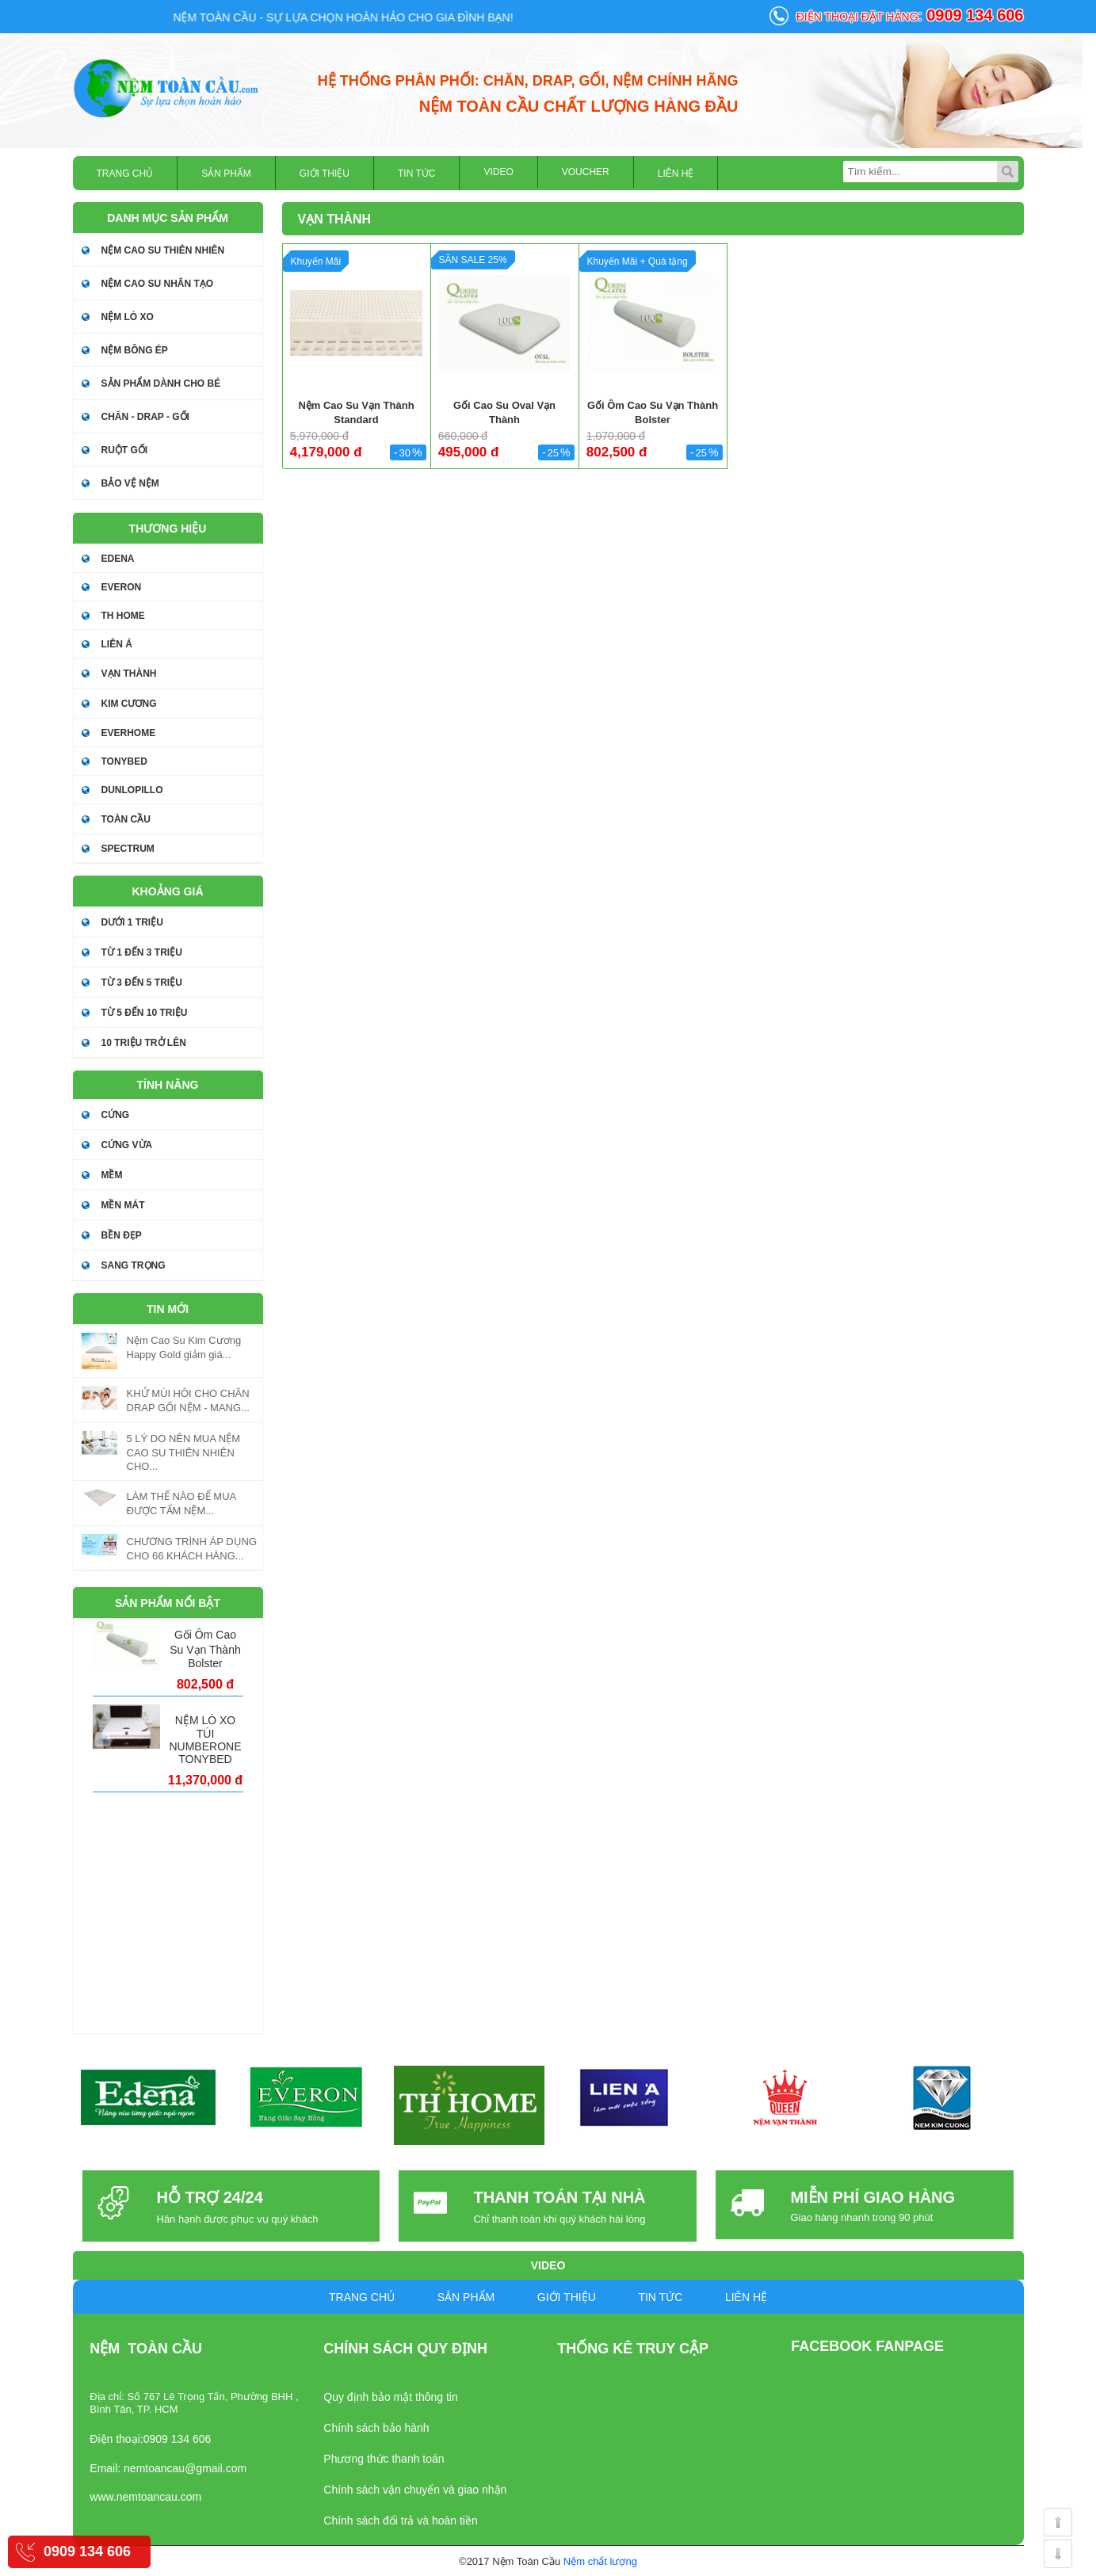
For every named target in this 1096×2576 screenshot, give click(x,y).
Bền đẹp (121, 1235)
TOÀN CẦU (126, 819)
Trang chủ (125, 173)
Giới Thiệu (324, 173)
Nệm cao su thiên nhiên (163, 250)
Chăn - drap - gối (145, 416)
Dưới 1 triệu (132, 922)
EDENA (118, 558)
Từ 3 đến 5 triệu (141, 982)
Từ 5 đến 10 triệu (144, 1012)
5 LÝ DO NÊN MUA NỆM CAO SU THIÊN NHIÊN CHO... (184, 1452)
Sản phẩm (226, 173)
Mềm (112, 1175)
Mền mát (123, 1205)
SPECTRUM (128, 848)
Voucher (585, 171)
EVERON (121, 587)
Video (498, 171)
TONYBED (124, 761)
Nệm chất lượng (600, 2561)
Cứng (115, 1114)
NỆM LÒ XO (127, 316)
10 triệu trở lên (143, 1042)
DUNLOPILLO (132, 790)
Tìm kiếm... (1007, 171)
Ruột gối (124, 450)
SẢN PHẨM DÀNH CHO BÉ (161, 383)
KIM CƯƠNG (129, 703)
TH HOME (123, 615)
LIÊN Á (116, 644)
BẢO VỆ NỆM (130, 483)
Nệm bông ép (134, 350)
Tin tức (416, 173)
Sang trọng (133, 1265)
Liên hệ (676, 173)
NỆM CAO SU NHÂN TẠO (157, 283)
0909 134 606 (87, 2551)
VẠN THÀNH (129, 673)
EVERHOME (128, 732)
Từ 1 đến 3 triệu (141, 952)
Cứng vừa (127, 1145)
